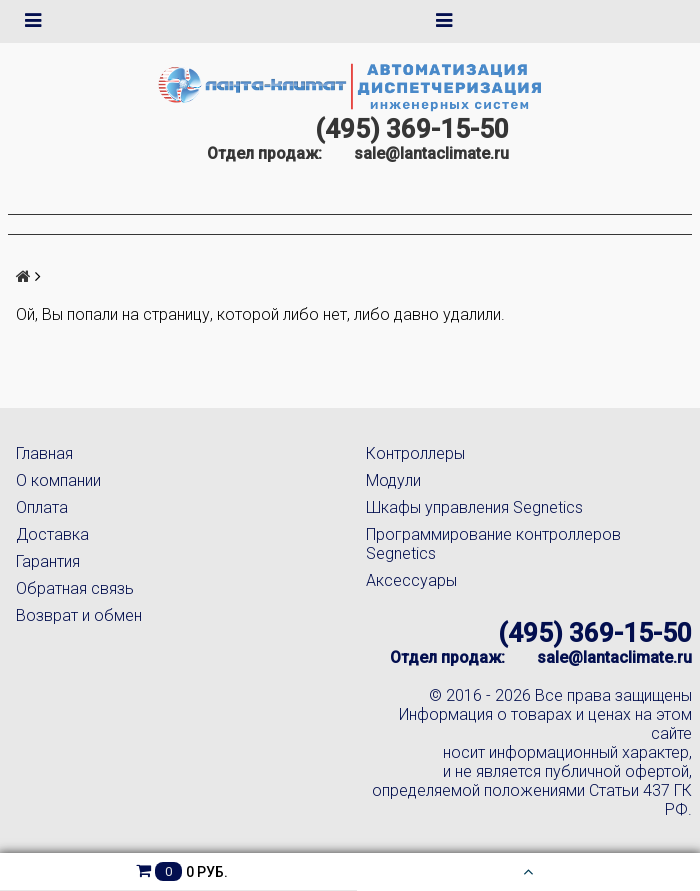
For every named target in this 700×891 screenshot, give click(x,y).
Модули (393, 480)
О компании (58, 480)
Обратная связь (75, 588)
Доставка (52, 534)
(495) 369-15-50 (412, 129)
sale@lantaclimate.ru (431, 153)
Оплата (42, 507)
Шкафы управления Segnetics (474, 507)
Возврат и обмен (79, 615)
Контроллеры (415, 453)
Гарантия (48, 561)
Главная (44, 453)
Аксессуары (411, 580)
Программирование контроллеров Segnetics (493, 544)
